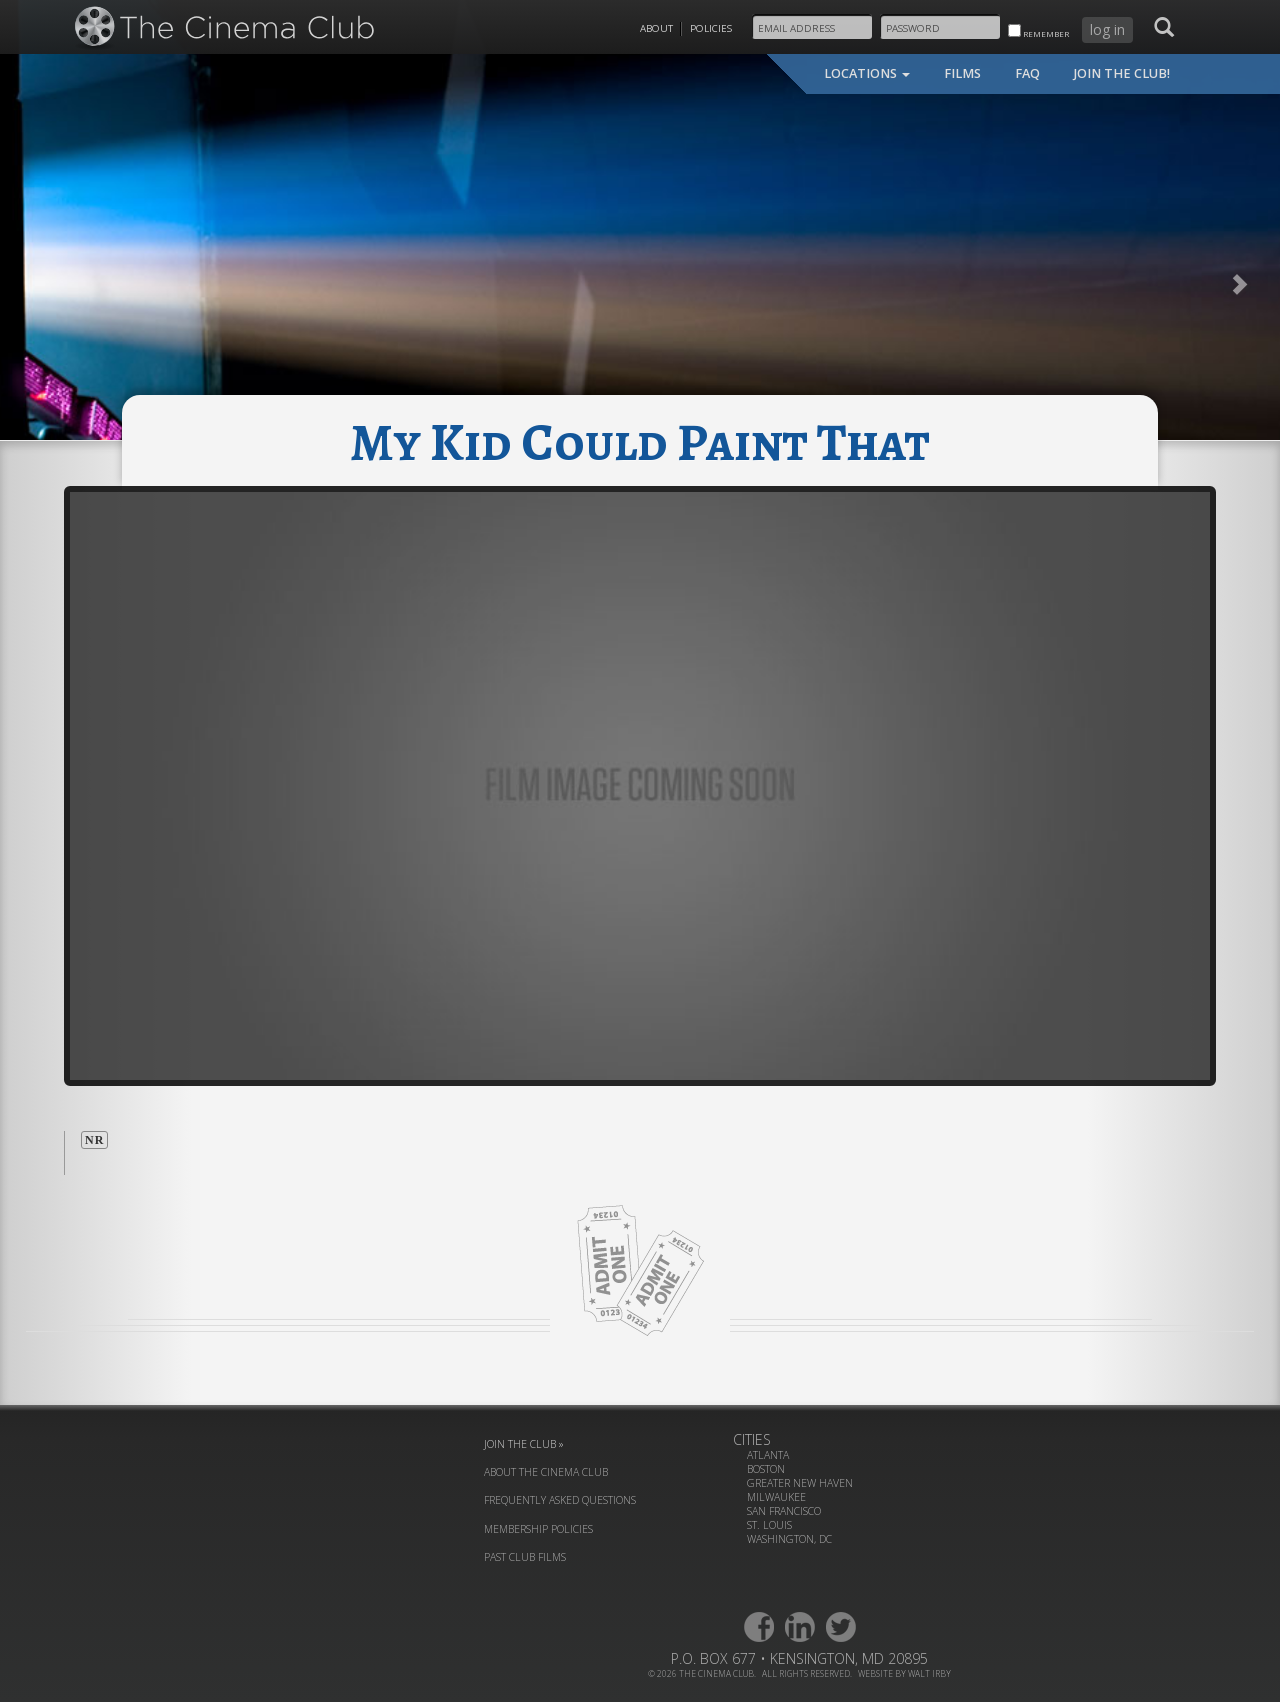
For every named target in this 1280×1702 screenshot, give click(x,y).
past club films (525, 1557)
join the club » (524, 1444)
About (656, 28)
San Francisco (784, 1511)
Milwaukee (776, 1497)
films (962, 73)
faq (1027, 73)
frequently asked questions (560, 1500)
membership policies (538, 1529)
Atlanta (768, 1455)
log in (1107, 29)
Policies (711, 28)
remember (1038, 31)
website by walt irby (904, 1673)
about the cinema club (546, 1472)
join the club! (1122, 73)
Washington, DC (789, 1539)
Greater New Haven (800, 1483)
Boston (766, 1469)
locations (867, 73)
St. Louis (769, 1525)
